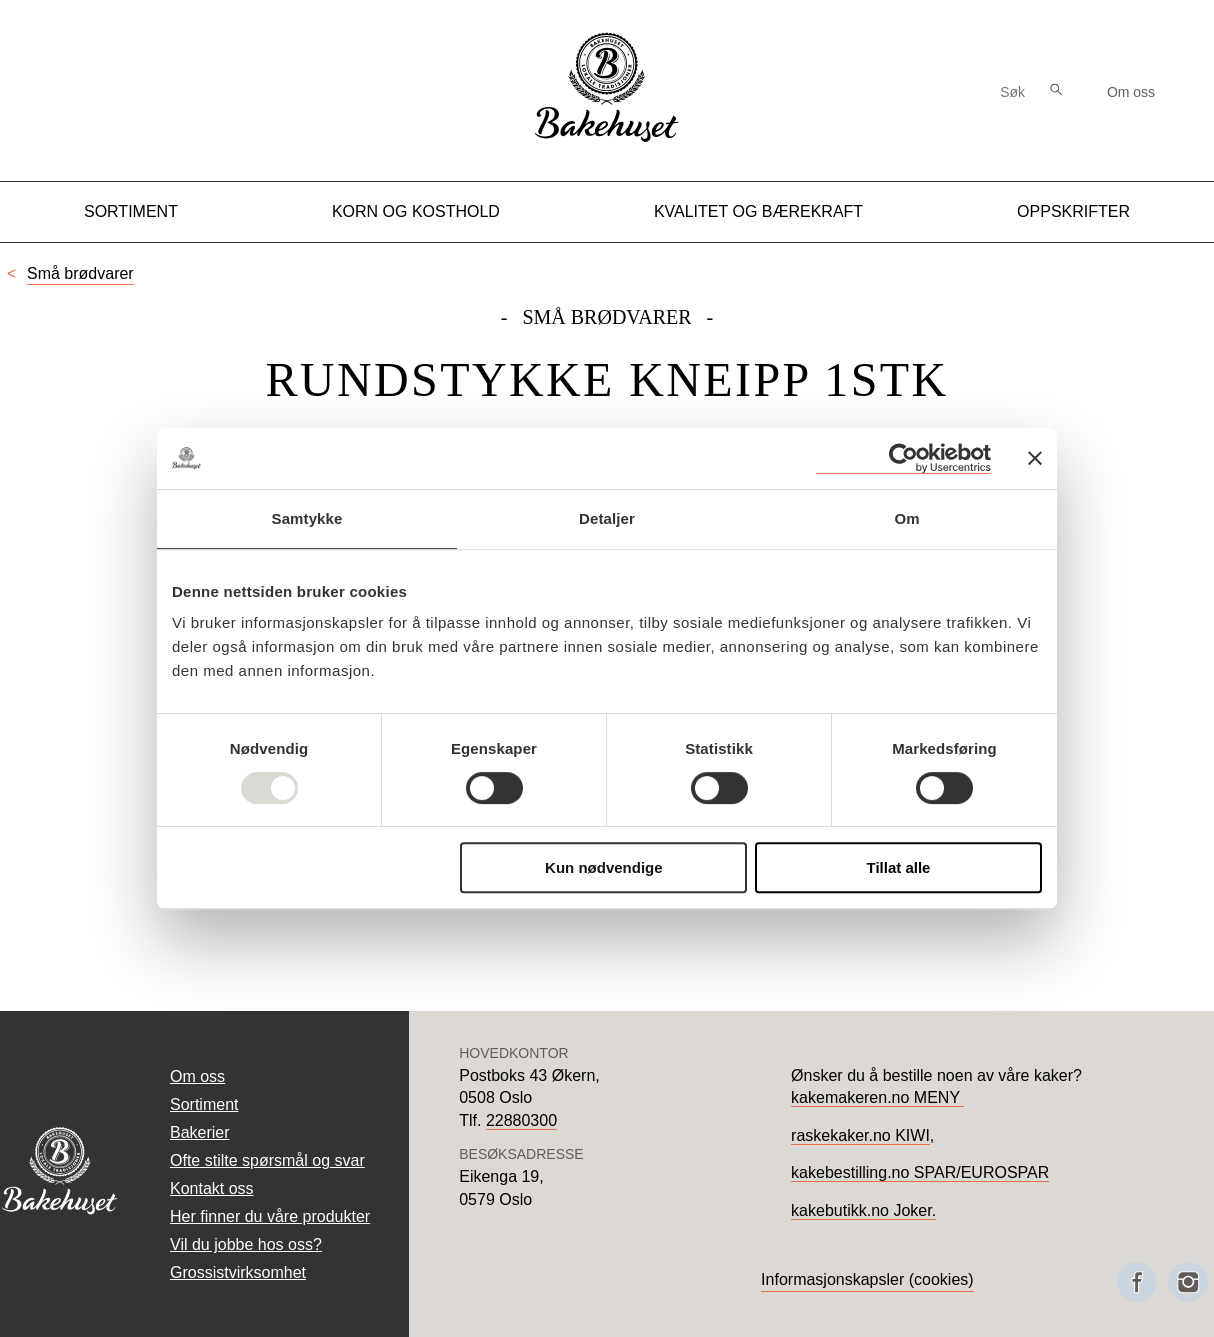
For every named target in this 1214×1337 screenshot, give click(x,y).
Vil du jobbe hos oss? (246, 1244)
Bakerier (200, 1132)
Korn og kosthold (416, 211)
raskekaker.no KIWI (860, 1135)
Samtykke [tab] (307, 518)
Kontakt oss (212, 1188)
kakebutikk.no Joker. (863, 1210)
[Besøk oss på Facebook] (1137, 1282)
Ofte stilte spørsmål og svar (267, 1160)
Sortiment (131, 211)
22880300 (521, 1120)
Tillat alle (898, 867)
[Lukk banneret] (1035, 458)
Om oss (1131, 92)
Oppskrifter (1073, 211)
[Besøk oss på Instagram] (1188, 1282)
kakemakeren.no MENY (877, 1097)
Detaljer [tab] (607, 518)
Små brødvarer (80, 273)
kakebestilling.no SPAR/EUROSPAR (920, 1172)
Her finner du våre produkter (270, 1216)
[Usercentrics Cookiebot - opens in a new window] (903, 458)
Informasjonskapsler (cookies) (867, 1279)
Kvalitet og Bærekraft (758, 211)
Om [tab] (906, 518)
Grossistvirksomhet (238, 1272)
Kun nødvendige (604, 867)
